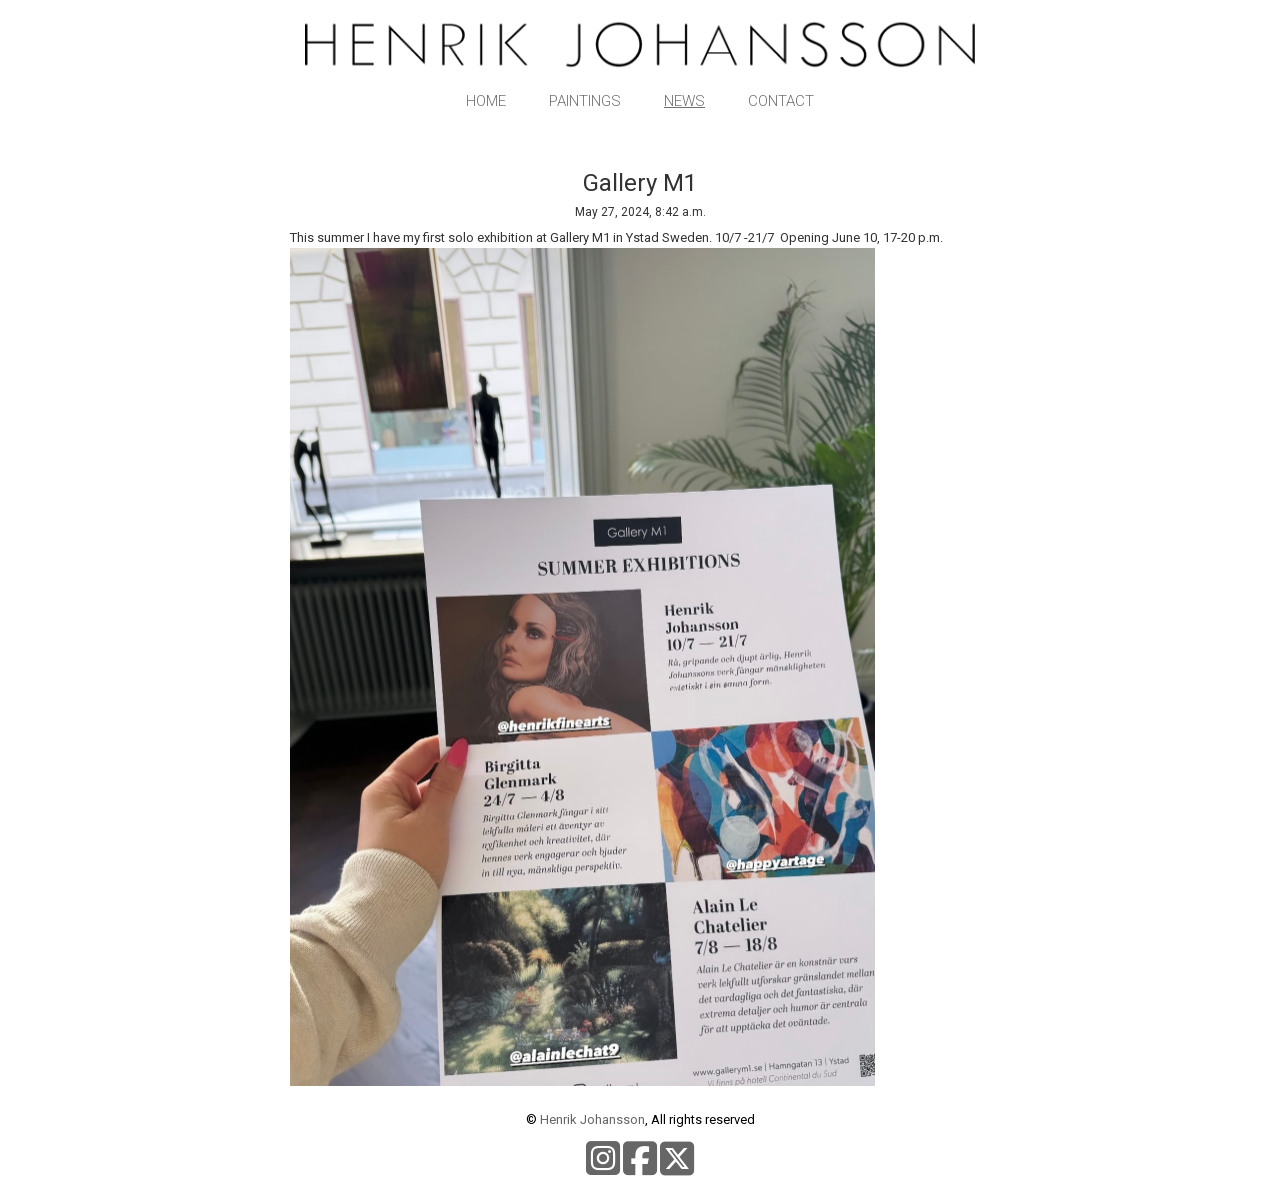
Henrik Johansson (592, 1119)
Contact (781, 101)
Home (486, 101)
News (684, 101)
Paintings (585, 101)
